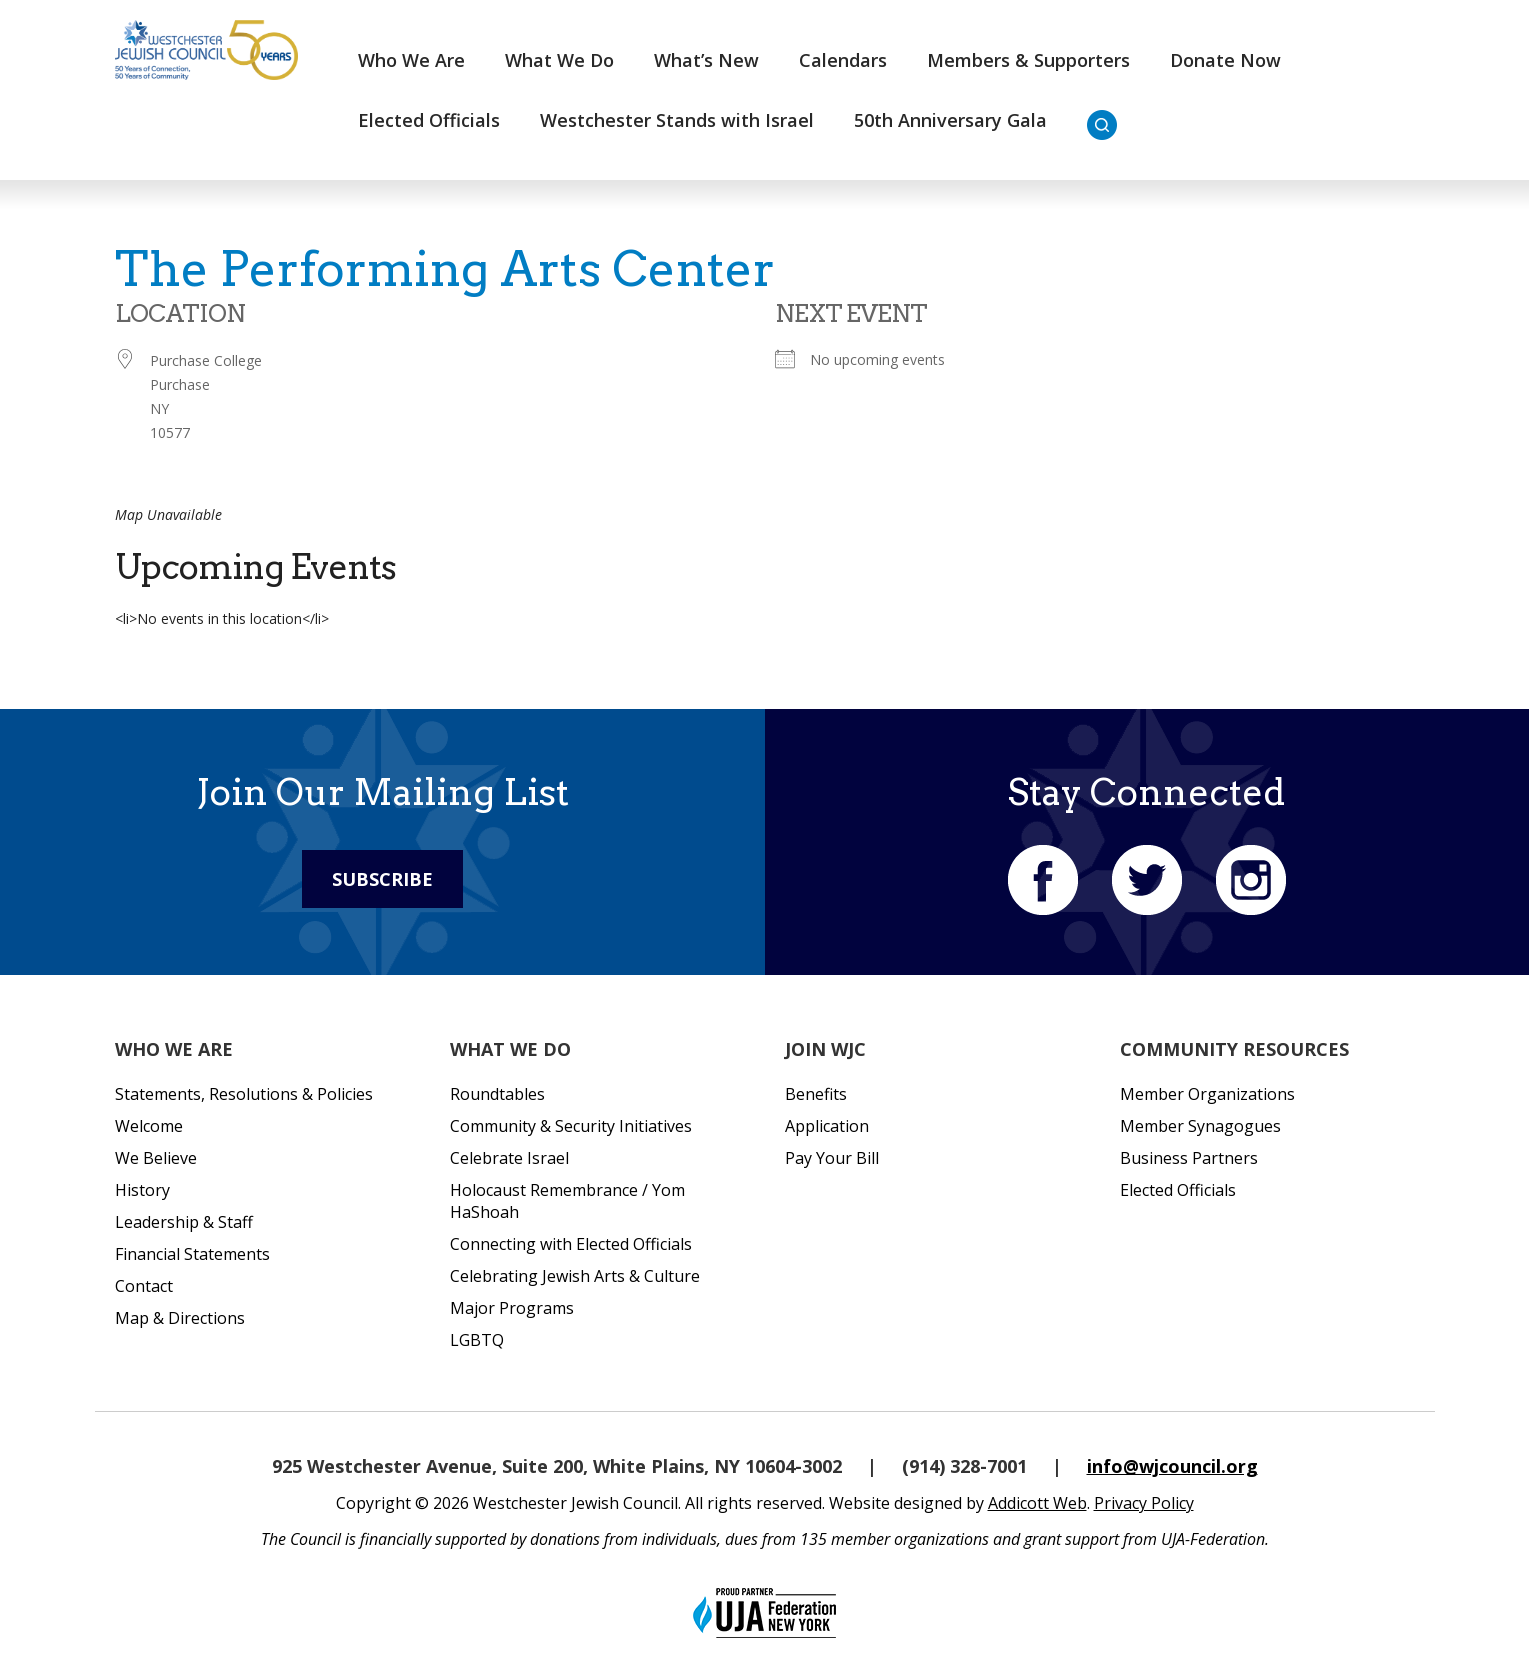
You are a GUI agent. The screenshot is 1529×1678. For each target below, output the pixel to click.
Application (827, 1126)
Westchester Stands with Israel (677, 120)
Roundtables (497, 1094)
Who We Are (411, 60)
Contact (144, 1286)
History (142, 1190)
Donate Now (1225, 60)
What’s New (706, 60)
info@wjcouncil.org (1172, 1466)
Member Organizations (1207, 1094)
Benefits (816, 1094)
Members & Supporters (1028, 60)
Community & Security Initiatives (571, 1126)
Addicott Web (1037, 1503)
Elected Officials (429, 120)
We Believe (156, 1158)
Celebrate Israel (509, 1158)
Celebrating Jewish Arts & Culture (575, 1276)
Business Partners (1189, 1158)
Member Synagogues (1200, 1126)
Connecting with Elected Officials (571, 1244)
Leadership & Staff (184, 1222)
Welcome (149, 1126)
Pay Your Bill (832, 1158)
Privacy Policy (1144, 1503)
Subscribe (382, 879)
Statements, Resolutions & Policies (244, 1094)
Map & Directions (180, 1318)
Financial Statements (192, 1254)
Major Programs (512, 1308)
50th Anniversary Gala (950, 120)
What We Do (559, 60)
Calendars (843, 60)
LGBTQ (477, 1340)
